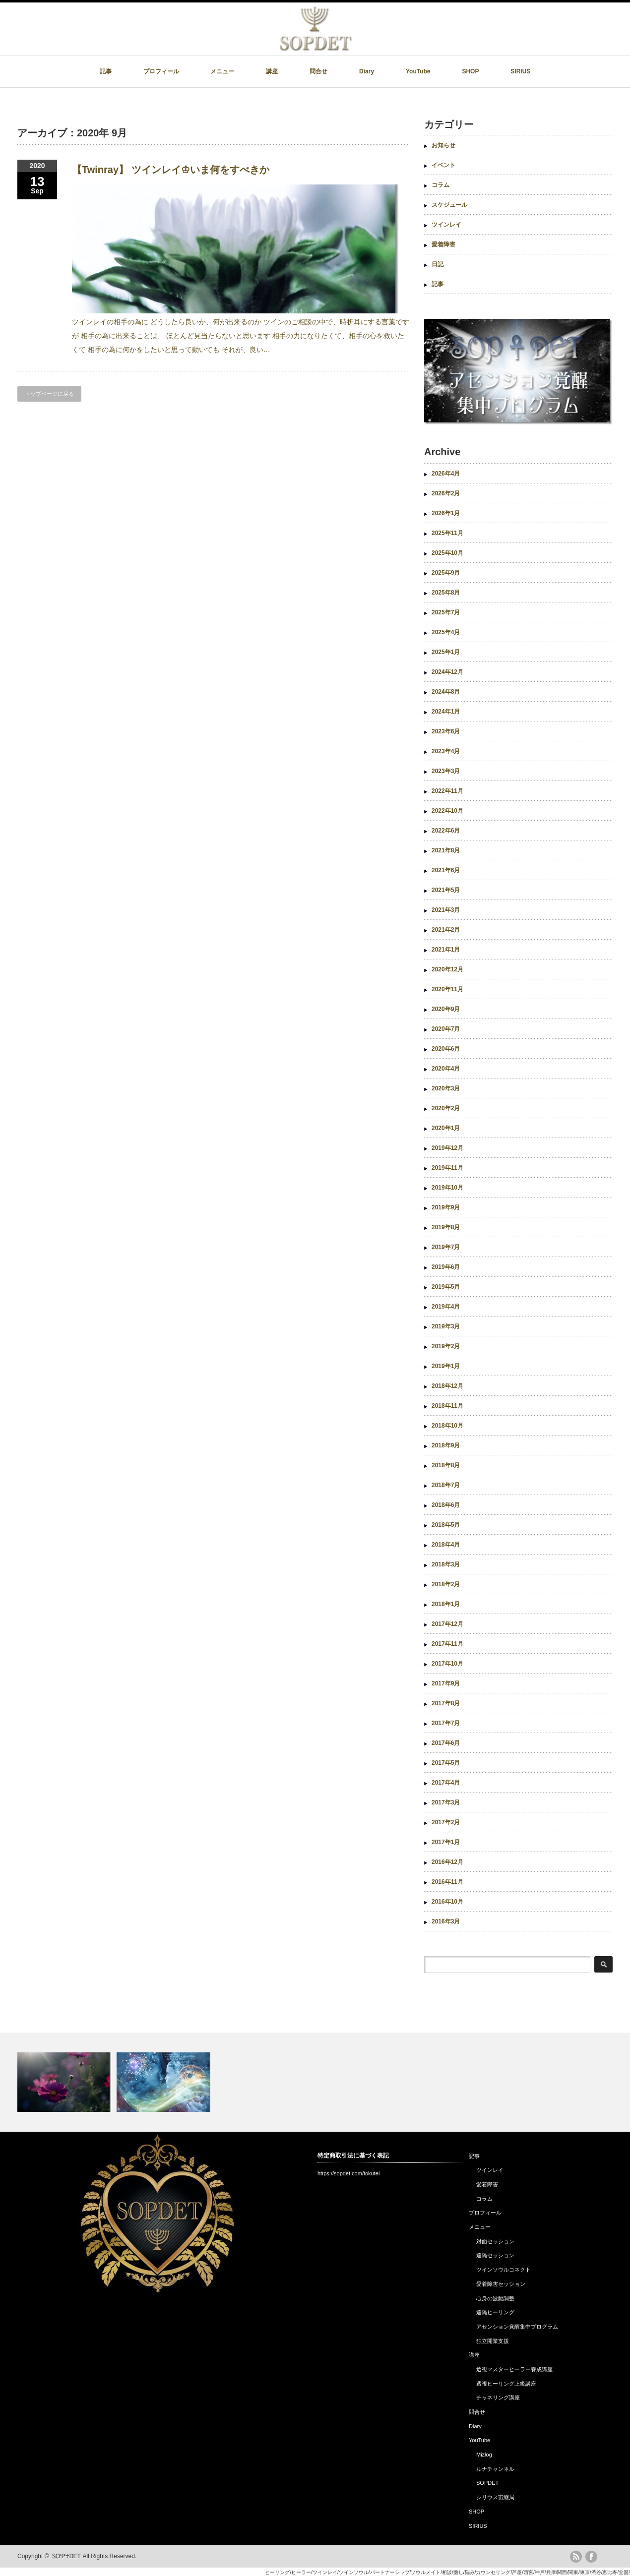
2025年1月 (446, 652)
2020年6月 (446, 1048)
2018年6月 (446, 1504)
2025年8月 (446, 592)
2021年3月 (446, 909)
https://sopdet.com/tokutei (348, 2173)
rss (576, 2557)
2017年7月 (446, 1723)
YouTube (418, 71)
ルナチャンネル (495, 2469)
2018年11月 (447, 1405)
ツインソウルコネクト (503, 2270)
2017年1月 (446, 1842)
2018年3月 (446, 1564)
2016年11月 (447, 1881)
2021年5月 (446, 890)
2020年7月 (446, 1028)
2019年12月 (447, 1147)
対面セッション (495, 2241)
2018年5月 (446, 1524)
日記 (437, 264)
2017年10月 (447, 1663)
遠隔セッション (495, 2255)
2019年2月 (446, 1346)
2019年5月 (446, 1286)
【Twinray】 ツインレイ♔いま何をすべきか (170, 169)
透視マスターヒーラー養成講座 (514, 2369)
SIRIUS (520, 71)
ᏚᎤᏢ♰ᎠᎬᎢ (66, 2556)
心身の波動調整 (495, 2298)
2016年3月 (446, 1921)
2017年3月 (446, 1802)
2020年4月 (446, 1068)
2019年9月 (446, 1207)
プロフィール (161, 71)
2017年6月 (446, 1742)
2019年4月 (446, 1306)
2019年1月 (446, 1366)
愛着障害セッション (500, 2284)
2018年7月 (446, 1485)
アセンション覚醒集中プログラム (517, 2327)
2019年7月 (446, 1247)
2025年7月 (446, 612)
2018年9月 (446, 1445)
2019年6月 (446, 1266)
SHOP (470, 71)
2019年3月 (446, 1326)
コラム (440, 184)
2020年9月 (446, 1009)
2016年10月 (447, 1901)
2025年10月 (447, 552)
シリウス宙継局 (495, 2497)
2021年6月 (446, 870)
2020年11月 (447, 989)
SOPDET (487, 2483)
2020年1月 (446, 1128)
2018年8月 (446, 1465)
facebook (591, 2557)
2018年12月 (447, 1385)
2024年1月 (446, 711)
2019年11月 (447, 1167)
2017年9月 (446, 1683)
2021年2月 (446, 929)
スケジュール (449, 204)
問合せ (318, 71)
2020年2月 (446, 1108)
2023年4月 (446, 751)
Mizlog (484, 2454)
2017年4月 (446, 1782)
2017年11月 (447, 1643)
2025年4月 (446, 632)
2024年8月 (446, 691)
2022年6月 (446, 830)
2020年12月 (447, 969)
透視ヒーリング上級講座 (506, 2384)
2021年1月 (446, 949)
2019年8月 (446, 1227)
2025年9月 (446, 572)
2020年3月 (446, 1088)
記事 (106, 71)
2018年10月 (447, 1425)
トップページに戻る (49, 394)
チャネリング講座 (498, 2397)
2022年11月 (447, 790)
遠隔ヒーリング (495, 2312)
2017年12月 (447, 1623)
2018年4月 (446, 1544)
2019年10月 (447, 1187)
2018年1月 (446, 1604)
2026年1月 (446, 513)
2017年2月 (446, 1822)
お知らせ (443, 145)
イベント (443, 165)
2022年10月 (447, 810)
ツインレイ (446, 224)
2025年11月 (447, 533)
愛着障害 (443, 244)
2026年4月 (446, 473)
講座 (272, 71)
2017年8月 (446, 1703)
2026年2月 (446, 493)
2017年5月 (446, 1762)
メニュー (222, 71)
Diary (366, 71)
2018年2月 (446, 1584)
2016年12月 (447, 1861)
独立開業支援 (492, 2341)
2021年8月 (446, 850)
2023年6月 (446, 731)
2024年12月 (447, 671)
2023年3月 (446, 771)
